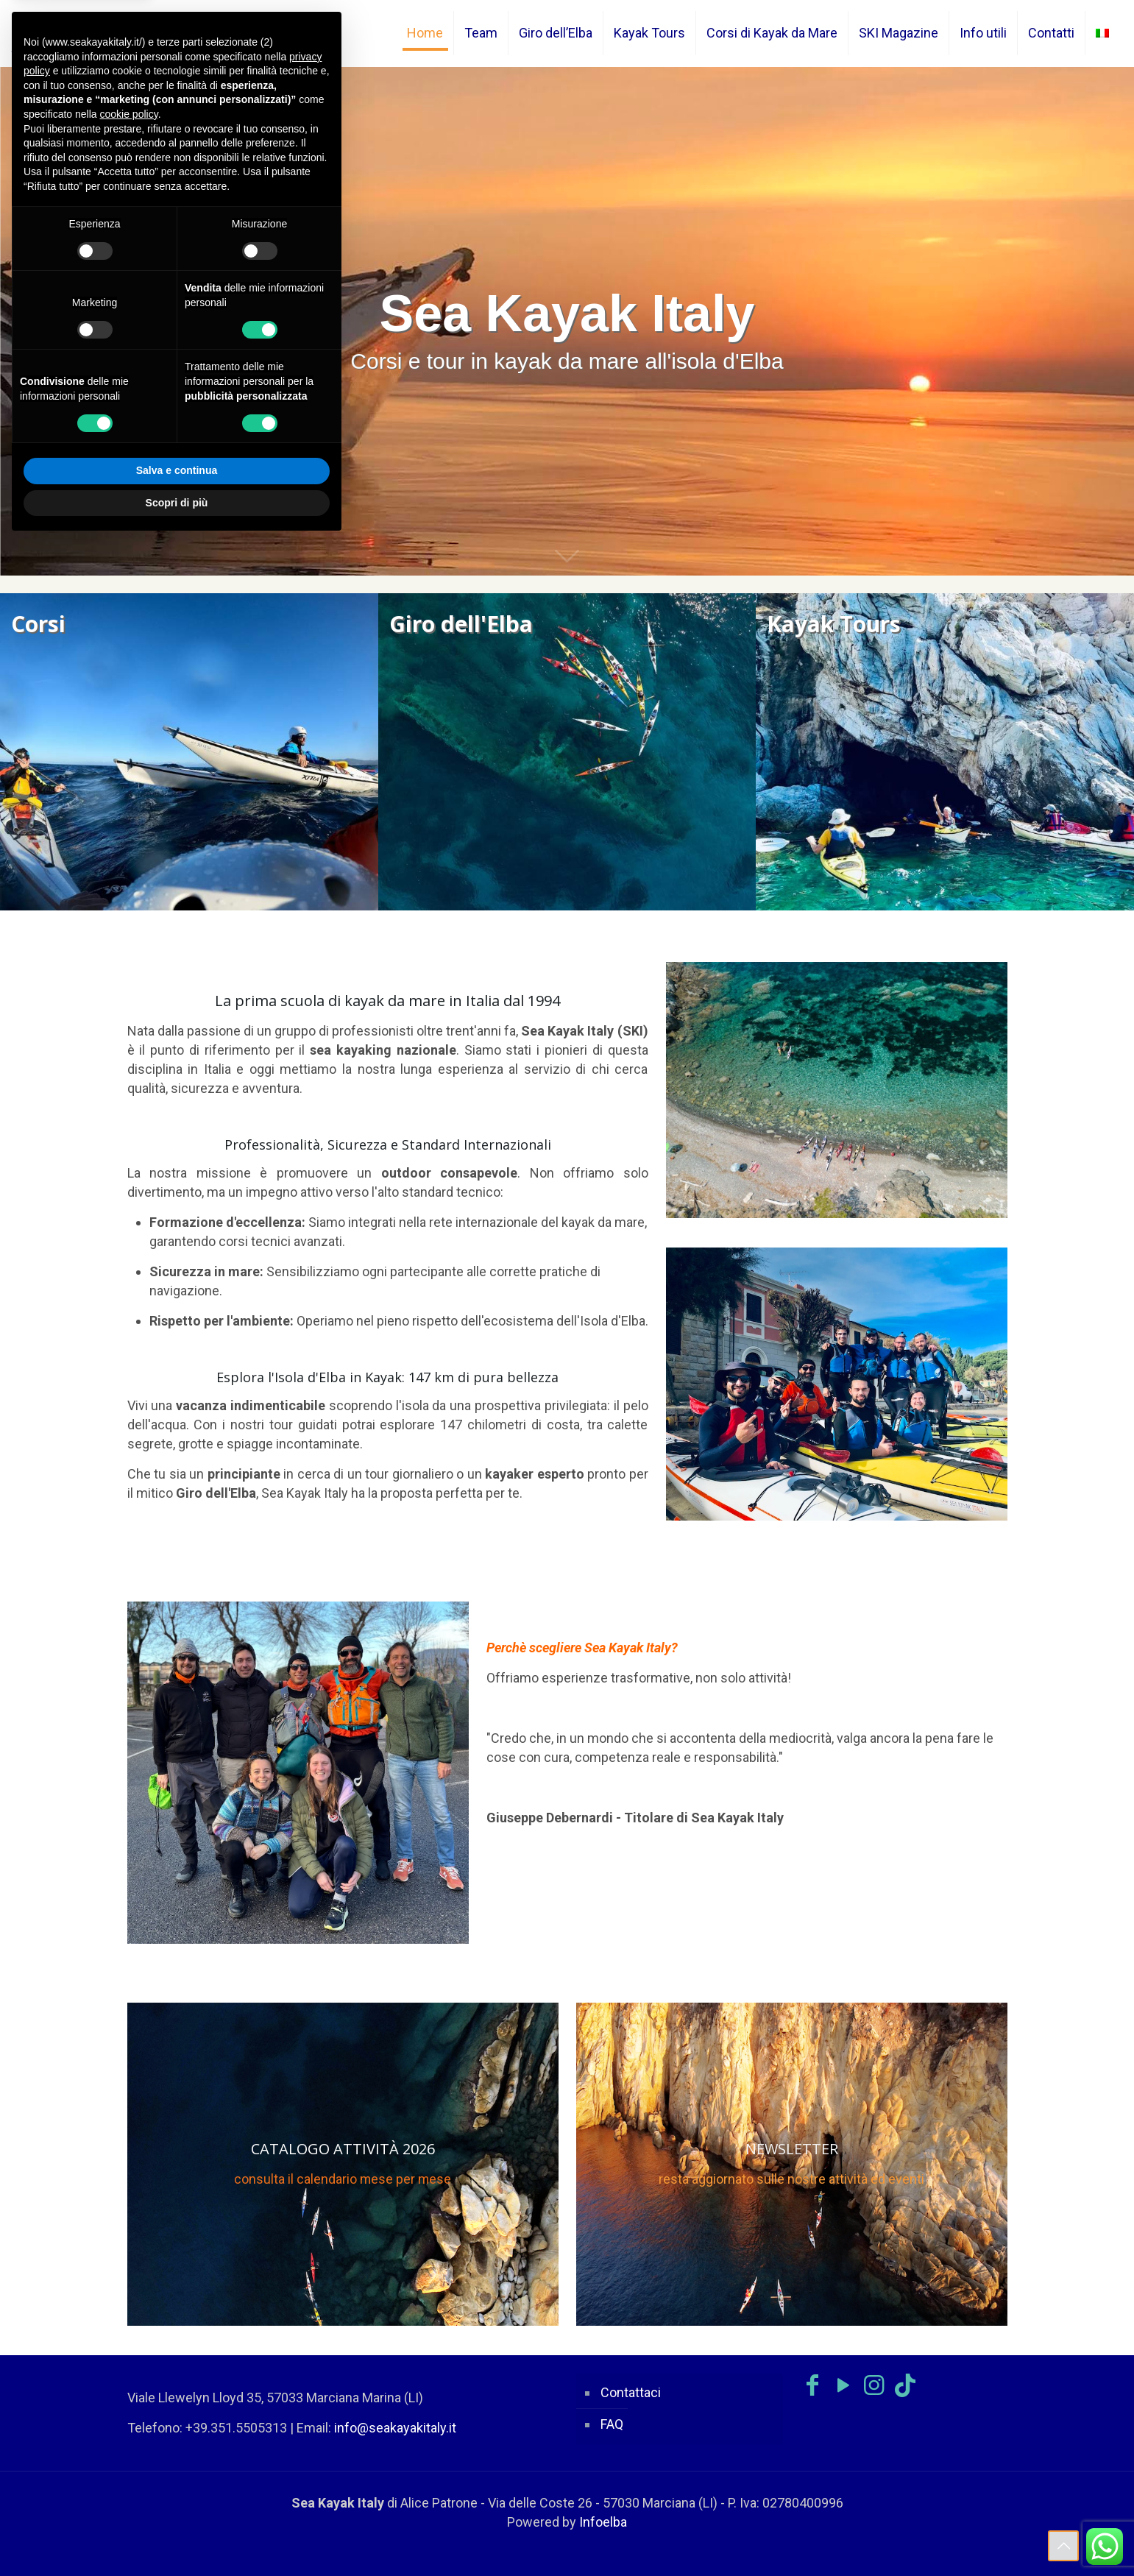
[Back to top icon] (1063, 2545)
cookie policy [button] (129, 114)
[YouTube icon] (843, 2385)
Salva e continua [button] (176, 470)
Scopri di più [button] (177, 503)
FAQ (611, 2424)
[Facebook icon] (812, 2385)
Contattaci (630, 2392)
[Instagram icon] (874, 2385)
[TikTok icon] (905, 2385)
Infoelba (603, 2522)
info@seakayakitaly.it (395, 2427)
